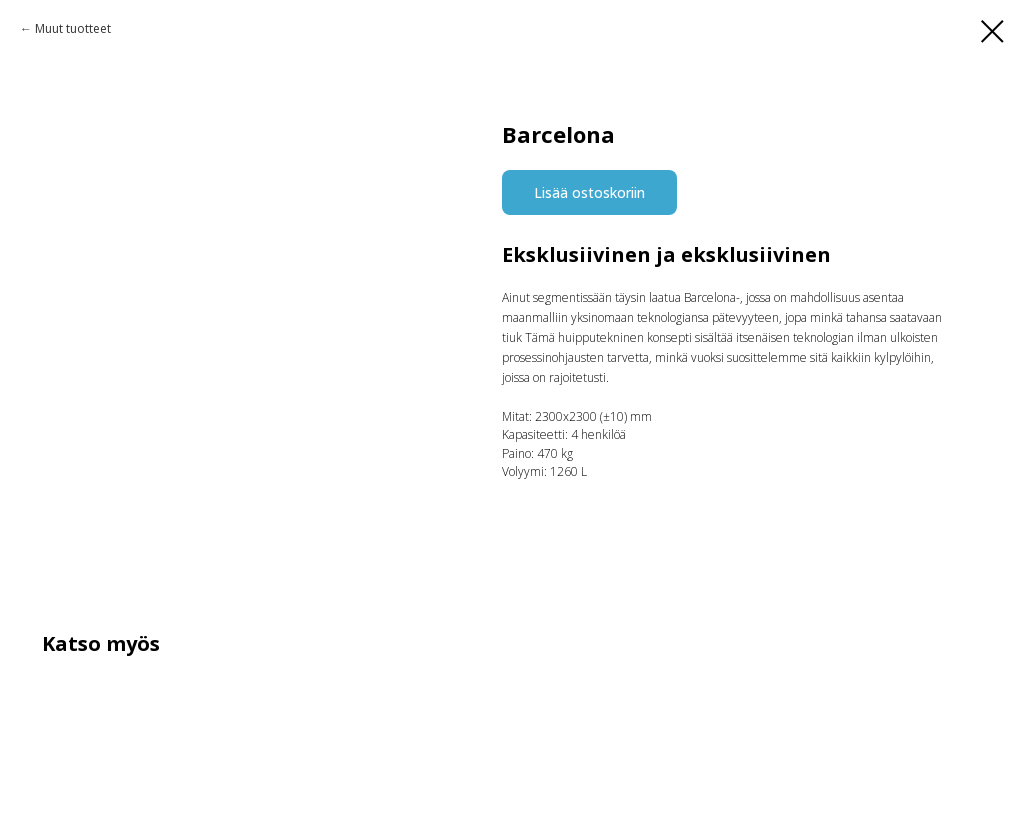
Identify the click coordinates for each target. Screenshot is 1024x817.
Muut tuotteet (73, 28)
